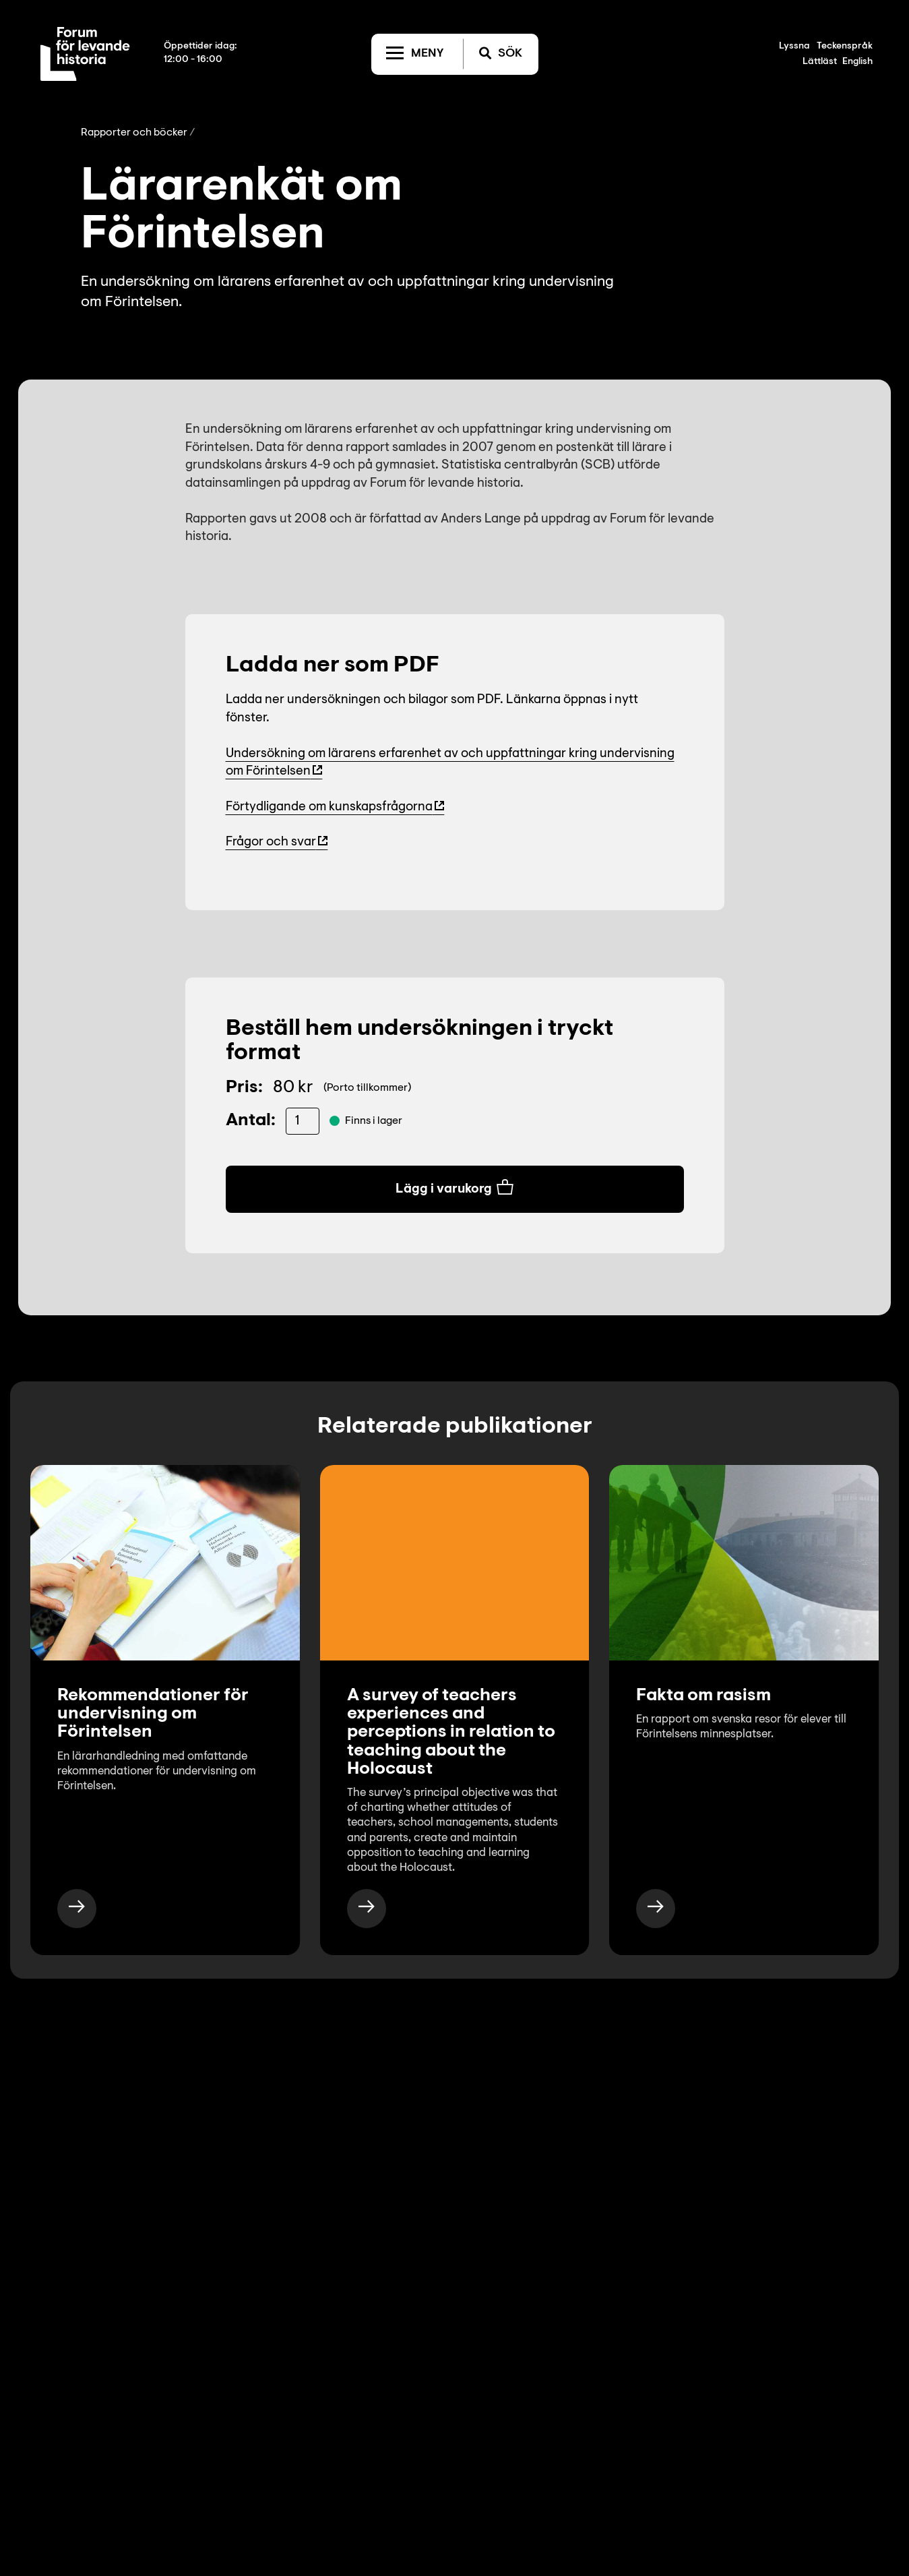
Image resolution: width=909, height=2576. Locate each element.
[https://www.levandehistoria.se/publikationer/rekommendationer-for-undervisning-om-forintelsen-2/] (76, 1908)
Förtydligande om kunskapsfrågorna (329, 807)
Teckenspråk (845, 46)
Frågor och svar (271, 842)
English (857, 62)
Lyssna (794, 46)
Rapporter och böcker (134, 132)
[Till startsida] (85, 54)
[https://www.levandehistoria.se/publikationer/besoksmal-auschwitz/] (655, 1908)
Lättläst (820, 62)
